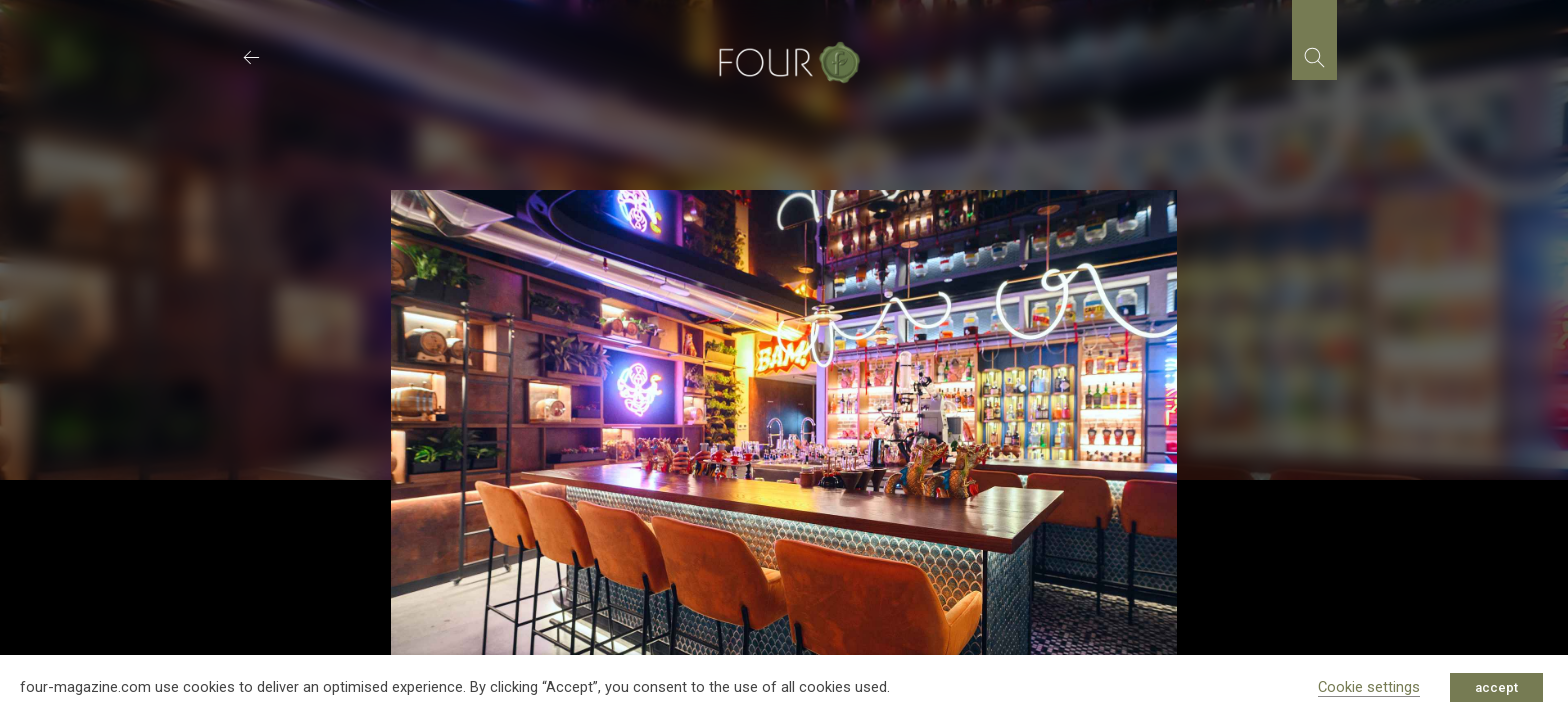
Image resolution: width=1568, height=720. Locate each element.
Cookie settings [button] (1369, 687)
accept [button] (1496, 687)
